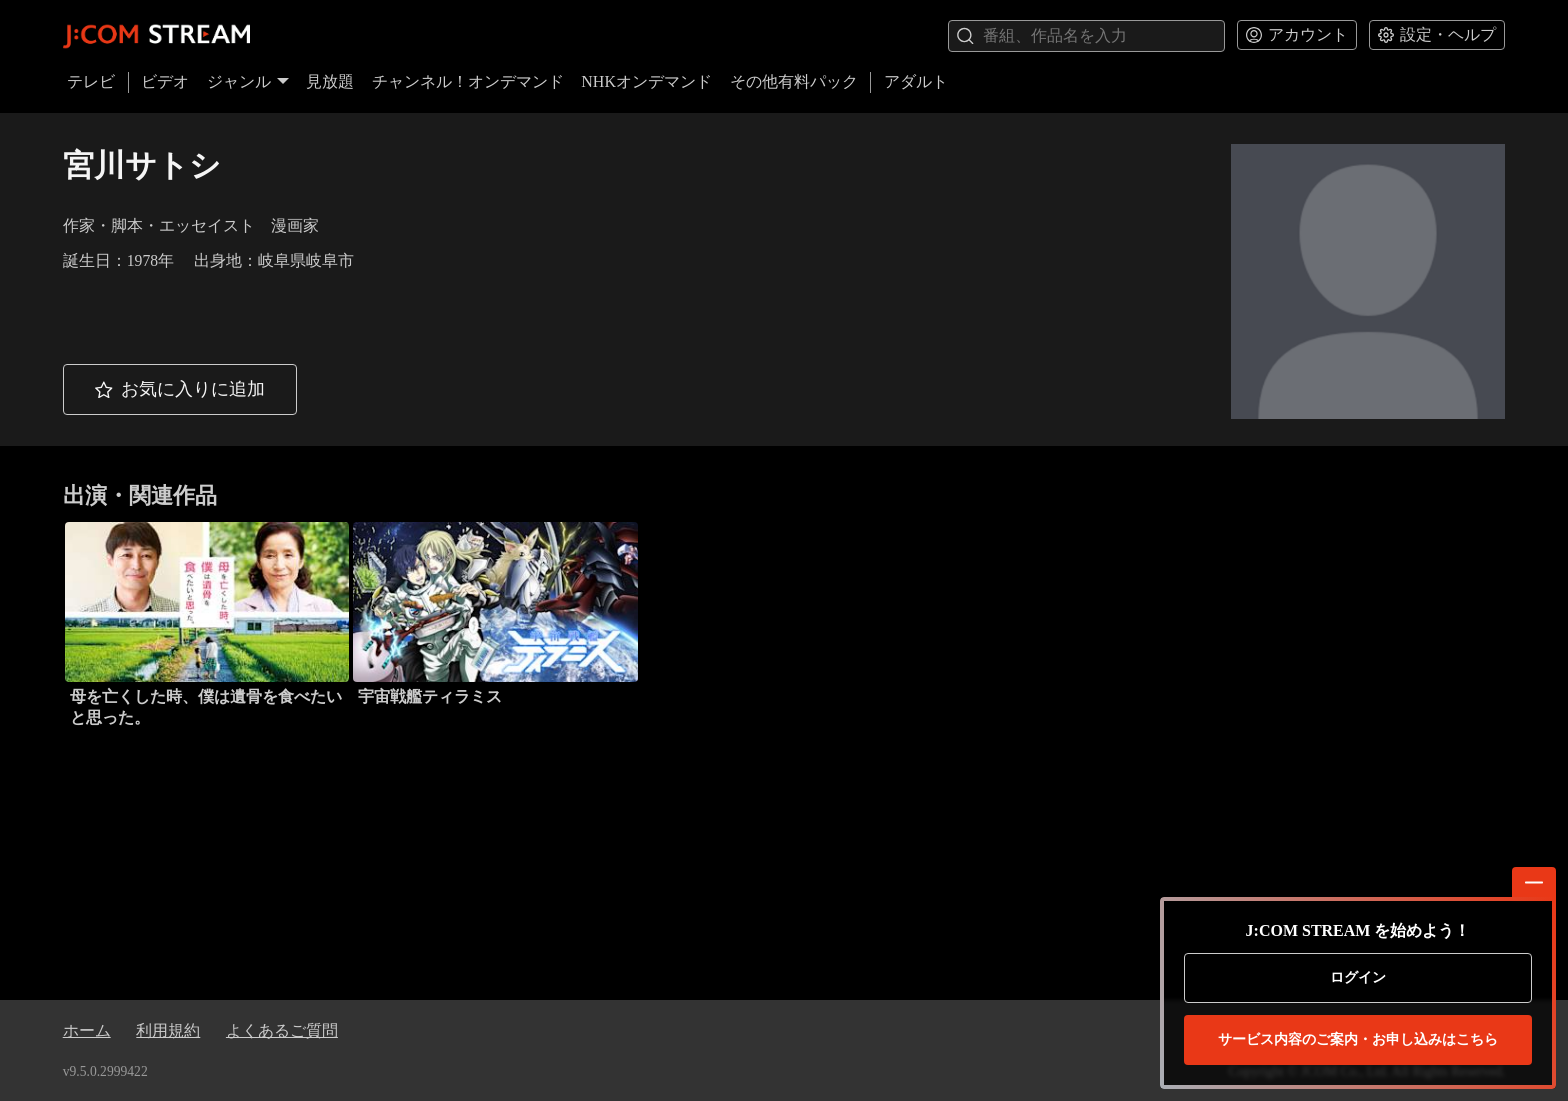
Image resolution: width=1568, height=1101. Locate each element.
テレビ (91, 81)
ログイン (1358, 977)
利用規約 (168, 1030)
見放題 (330, 81)
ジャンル (248, 81)
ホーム (87, 1030)
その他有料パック (794, 81)
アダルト (916, 81)
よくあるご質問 (282, 1030)
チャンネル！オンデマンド (468, 81)
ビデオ (165, 81)
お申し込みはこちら (1358, 1040)
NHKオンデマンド (646, 81)
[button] (180, 389)
